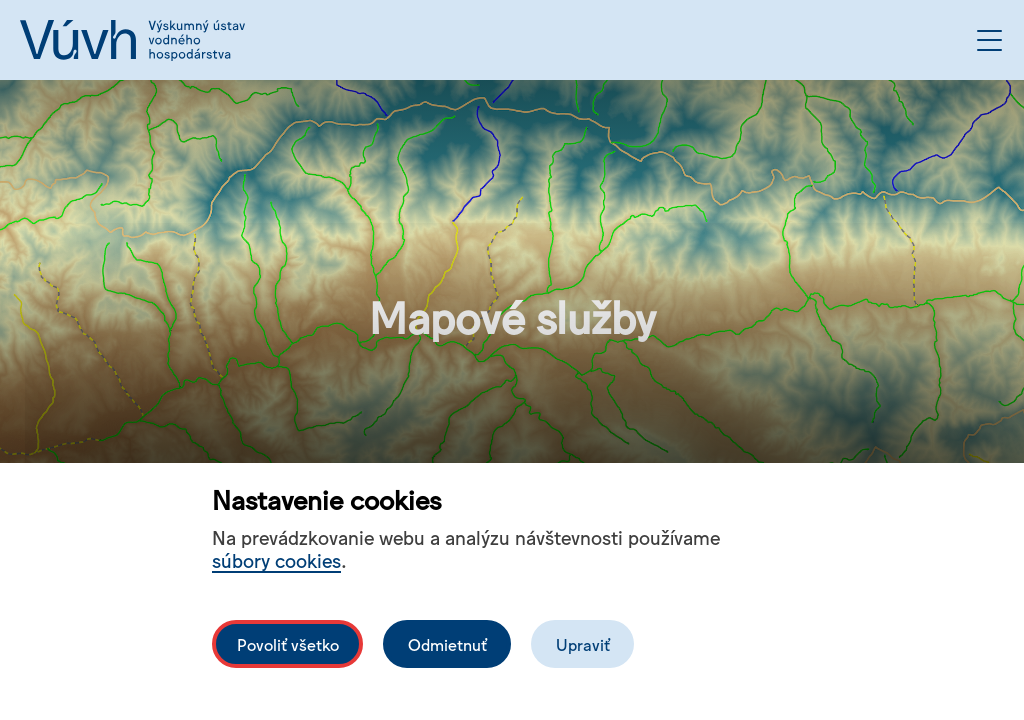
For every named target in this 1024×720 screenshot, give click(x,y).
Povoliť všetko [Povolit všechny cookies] (288, 644)
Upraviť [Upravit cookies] (583, 644)
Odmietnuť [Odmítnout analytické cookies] (447, 644)
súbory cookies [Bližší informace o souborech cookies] (276, 559)
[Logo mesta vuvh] (132, 40)
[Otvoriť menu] (989, 40)
